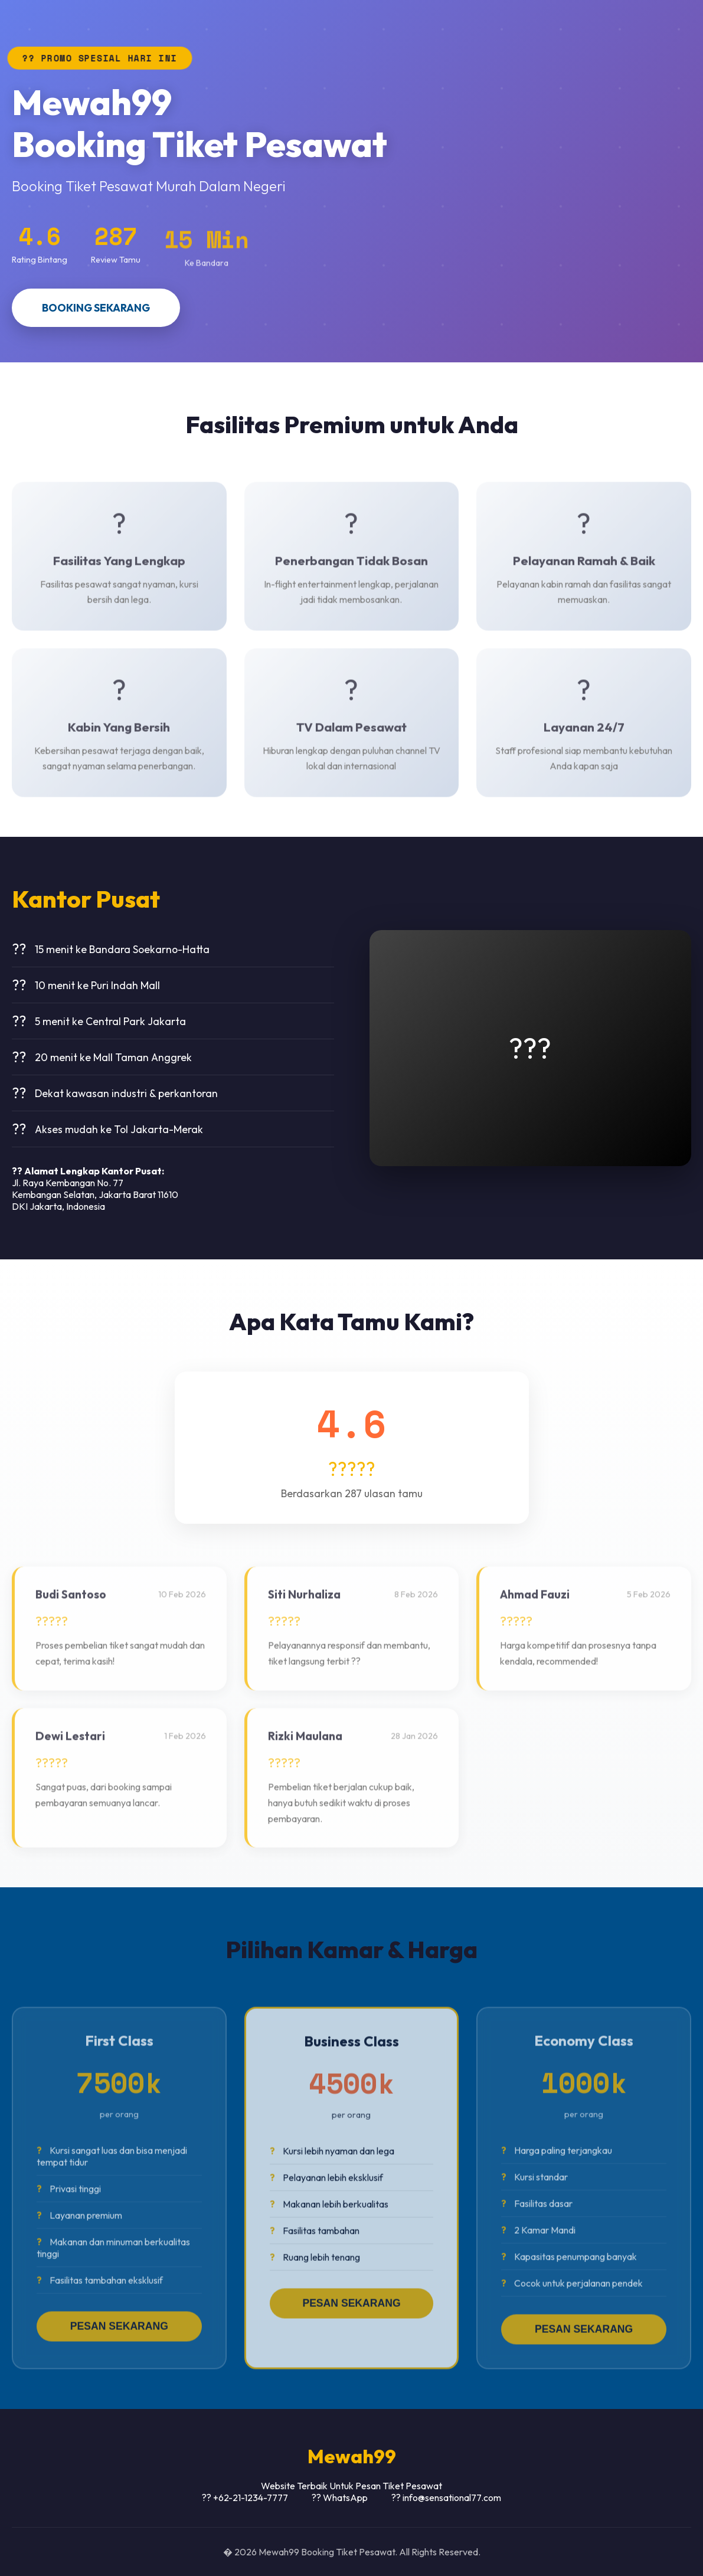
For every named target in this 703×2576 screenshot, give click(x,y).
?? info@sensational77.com (446, 2497)
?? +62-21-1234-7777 (245, 2497)
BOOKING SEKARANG (96, 308)
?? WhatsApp (340, 2497)
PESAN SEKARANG (119, 2336)
